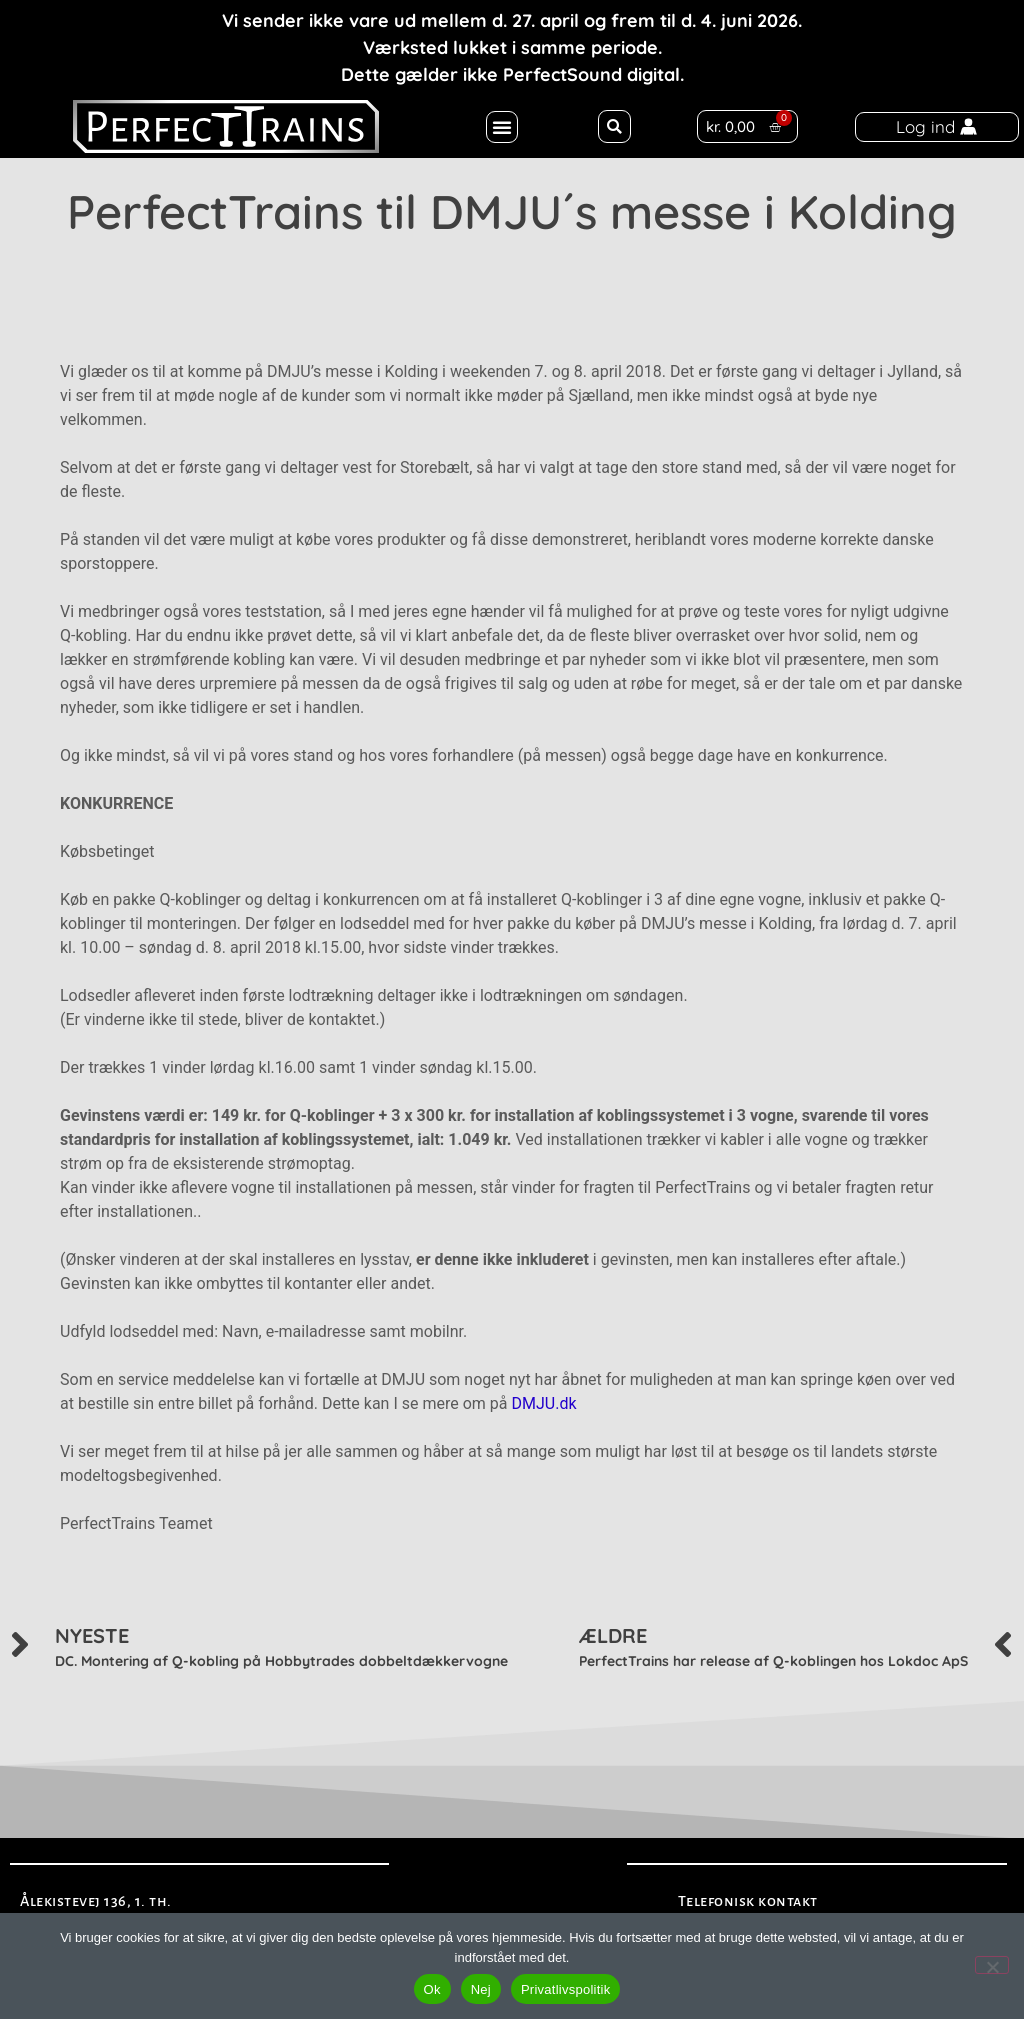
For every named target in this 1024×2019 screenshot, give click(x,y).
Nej (481, 1989)
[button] (502, 127)
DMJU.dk (543, 1403)
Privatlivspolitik (566, 1989)
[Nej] (992, 1965)
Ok (432, 1989)
